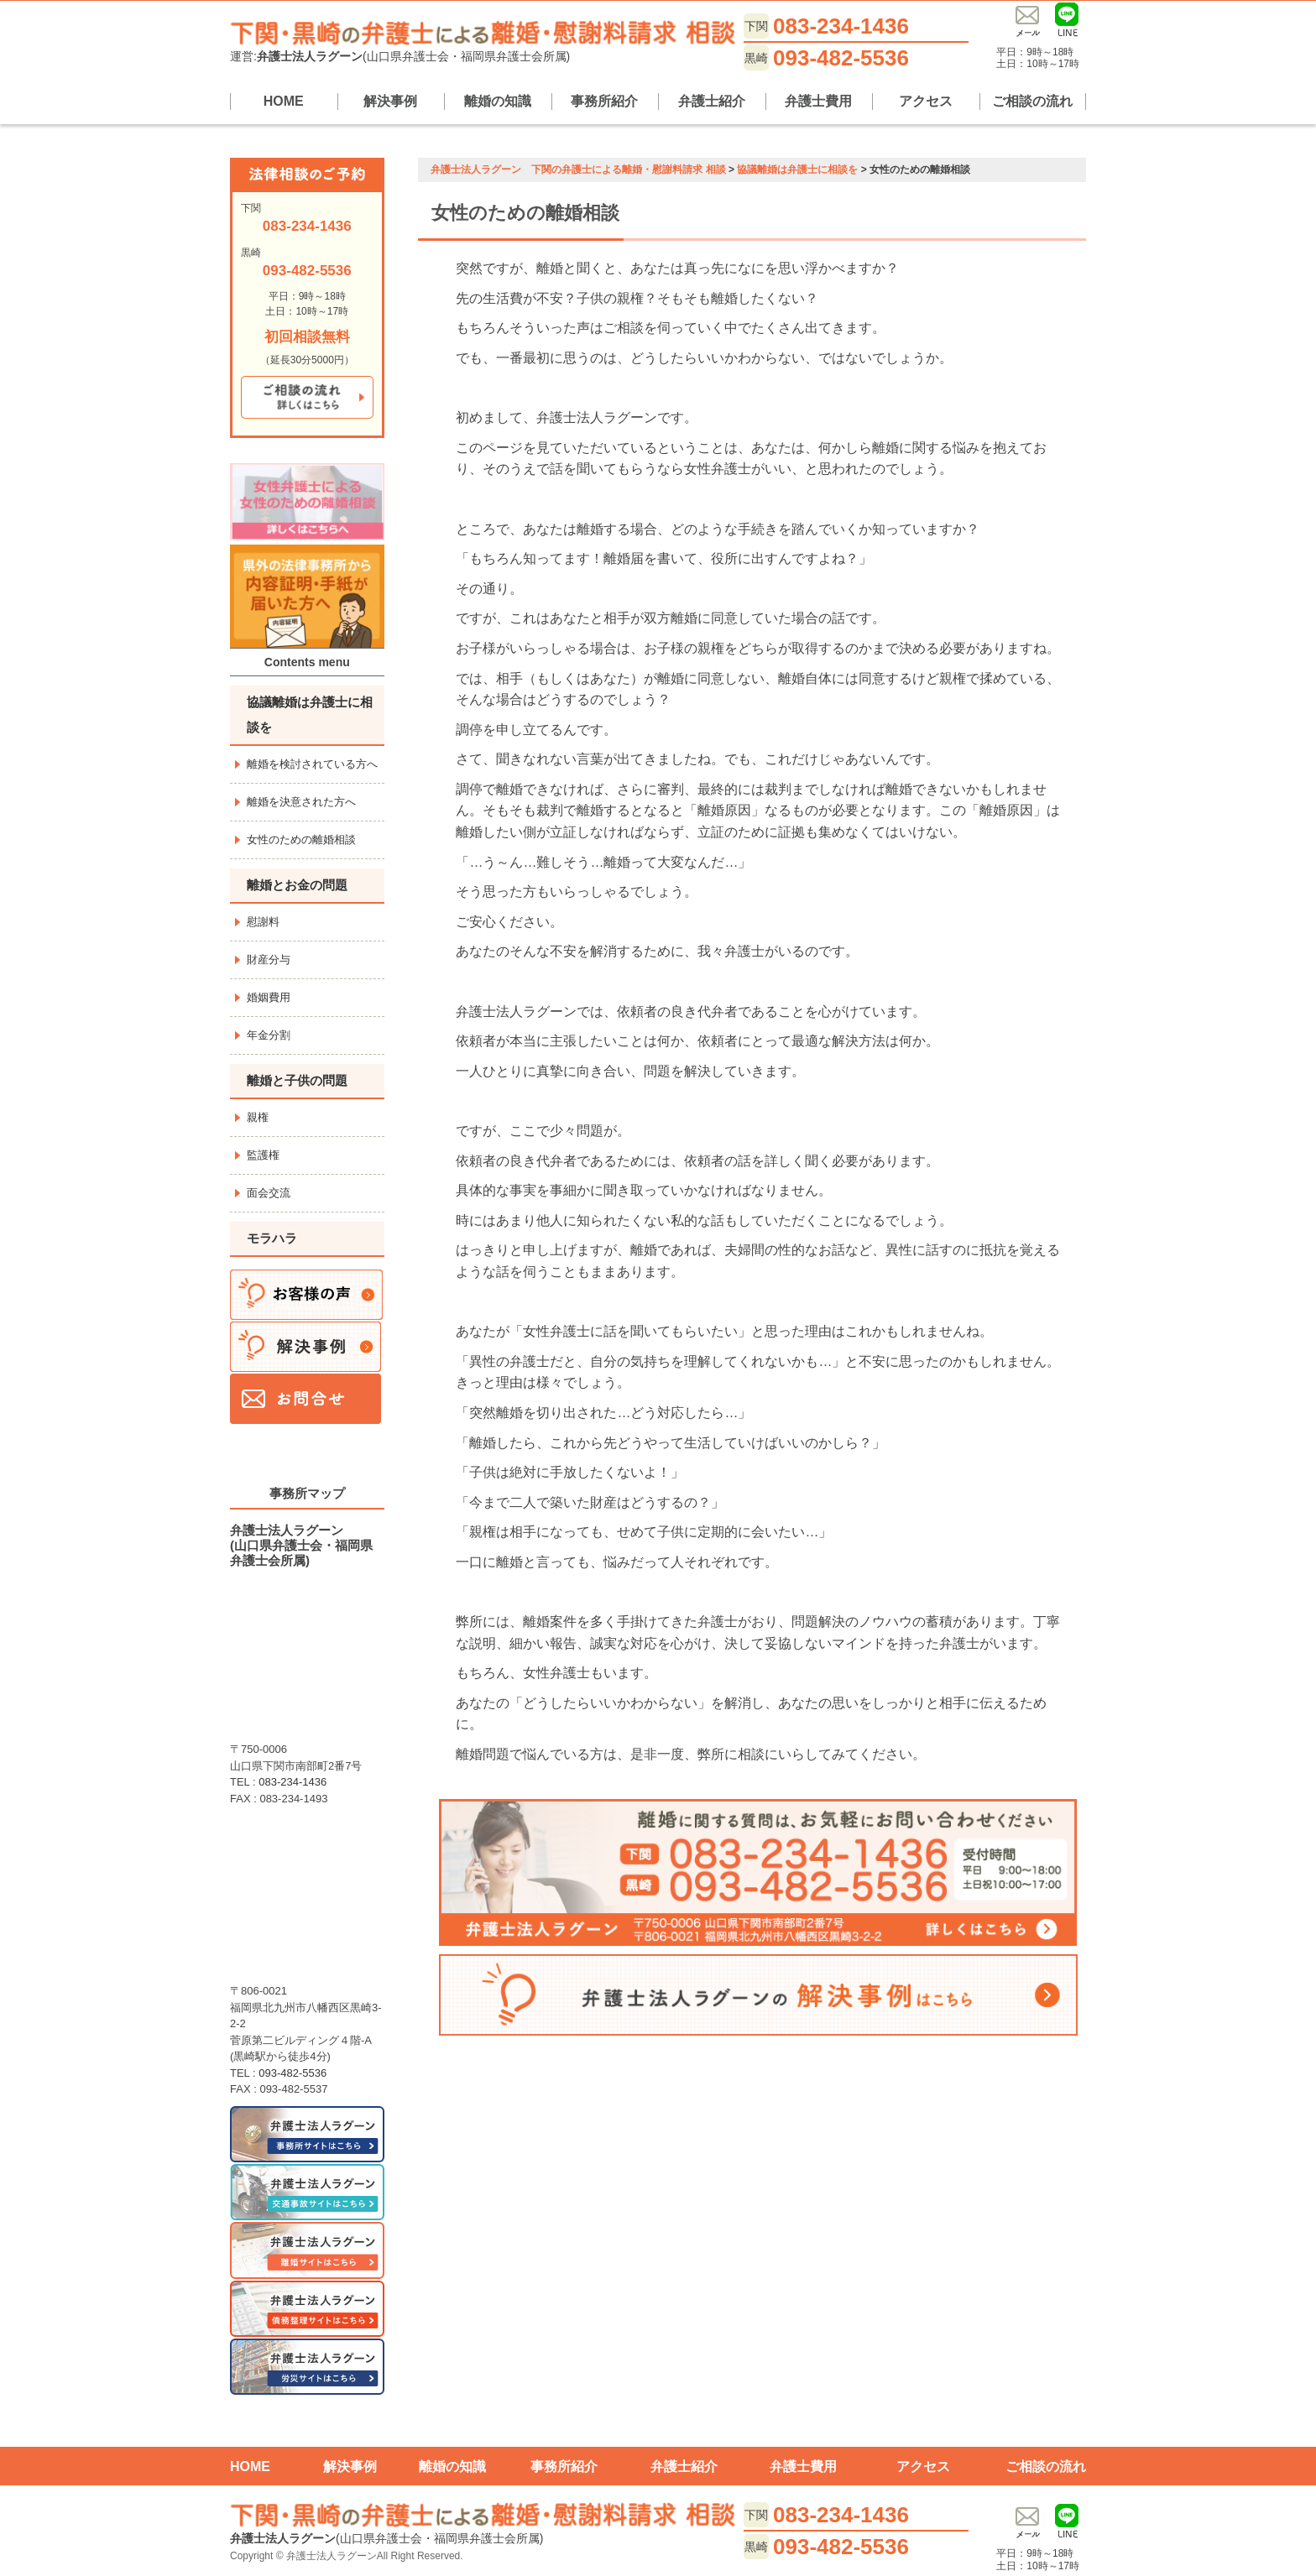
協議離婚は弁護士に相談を (310, 714)
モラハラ (272, 1238)
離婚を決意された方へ (301, 801)
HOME (284, 101)
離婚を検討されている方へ (312, 764)
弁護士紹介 (711, 101)
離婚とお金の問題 (297, 885)
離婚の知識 (497, 101)
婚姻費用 (268, 997)
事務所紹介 (604, 101)
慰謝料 (263, 921)
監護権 (263, 1155)
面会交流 (268, 1192)
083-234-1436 (841, 26)
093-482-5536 (841, 57)
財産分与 (268, 959)
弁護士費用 (818, 101)
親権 (258, 1117)
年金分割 (268, 1035)
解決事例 (390, 101)
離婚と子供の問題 (297, 1080)
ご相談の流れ (1032, 101)
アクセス (926, 101)
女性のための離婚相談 (301, 839)
